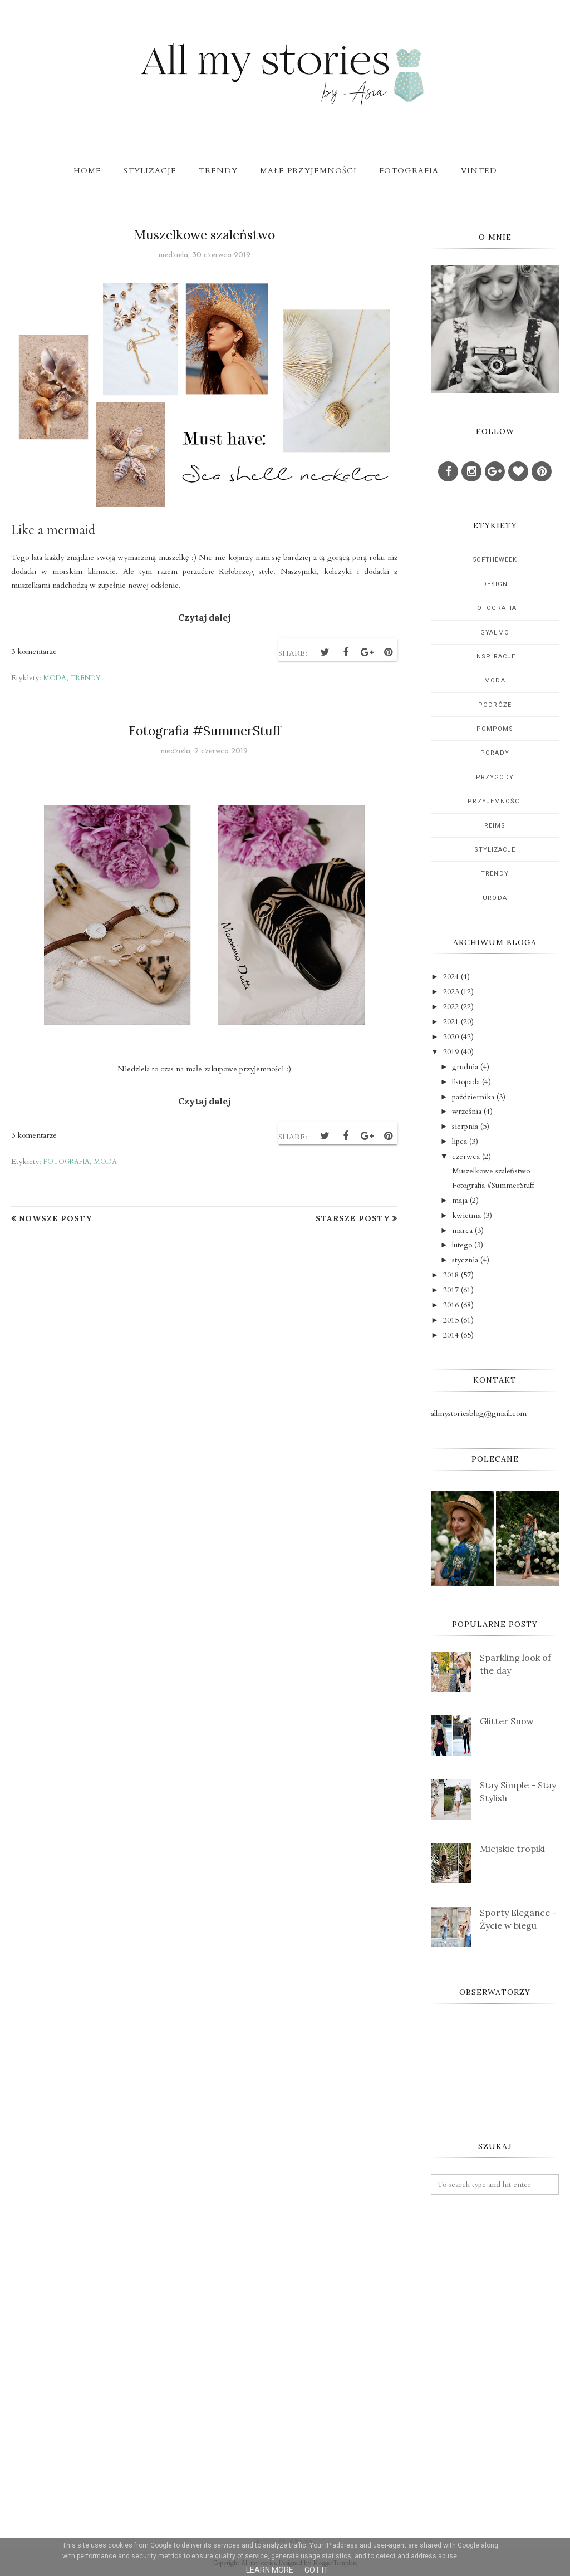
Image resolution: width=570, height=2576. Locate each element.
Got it (316, 2569)
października (473, 1097)
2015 (451, 1320)
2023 (451, 991)
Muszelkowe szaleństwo (204, 235)
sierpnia (465, 1126)
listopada (466, 1081)
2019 (451, 1051)
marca (462, 1230)
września (466, 1111)
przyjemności (495, 801)
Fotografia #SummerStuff (205, 730)
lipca (459, 1141)
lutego (462, 1245)
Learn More (269, 2569)
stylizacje (495, 849)
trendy (86, 678)
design (495, 584)
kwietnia (466, 1215)
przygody (495, 777)
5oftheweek (495, 559)
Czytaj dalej (204, 617)
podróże (495, 705)
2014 (451, 1335)
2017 (451, 1290)
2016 (451, 1305)
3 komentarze (34, 651)
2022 (451, 1006)
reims (495, 825)
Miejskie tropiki (512, 1848)
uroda (495, 898)
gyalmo (494, 632)
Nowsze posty (55, 1218)
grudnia (465, 1066)
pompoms (495, 729)
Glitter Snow (507, 1721)
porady (494, 752)
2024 (451, 976)
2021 (451, 1021)
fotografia (66, 1161)
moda (54, 678)
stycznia (465, 1260)
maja (460, 1200)
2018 (451, 1275)
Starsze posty (353, 1218)
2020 (451, 1036)
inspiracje (494, 656)
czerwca (466, 1156)
